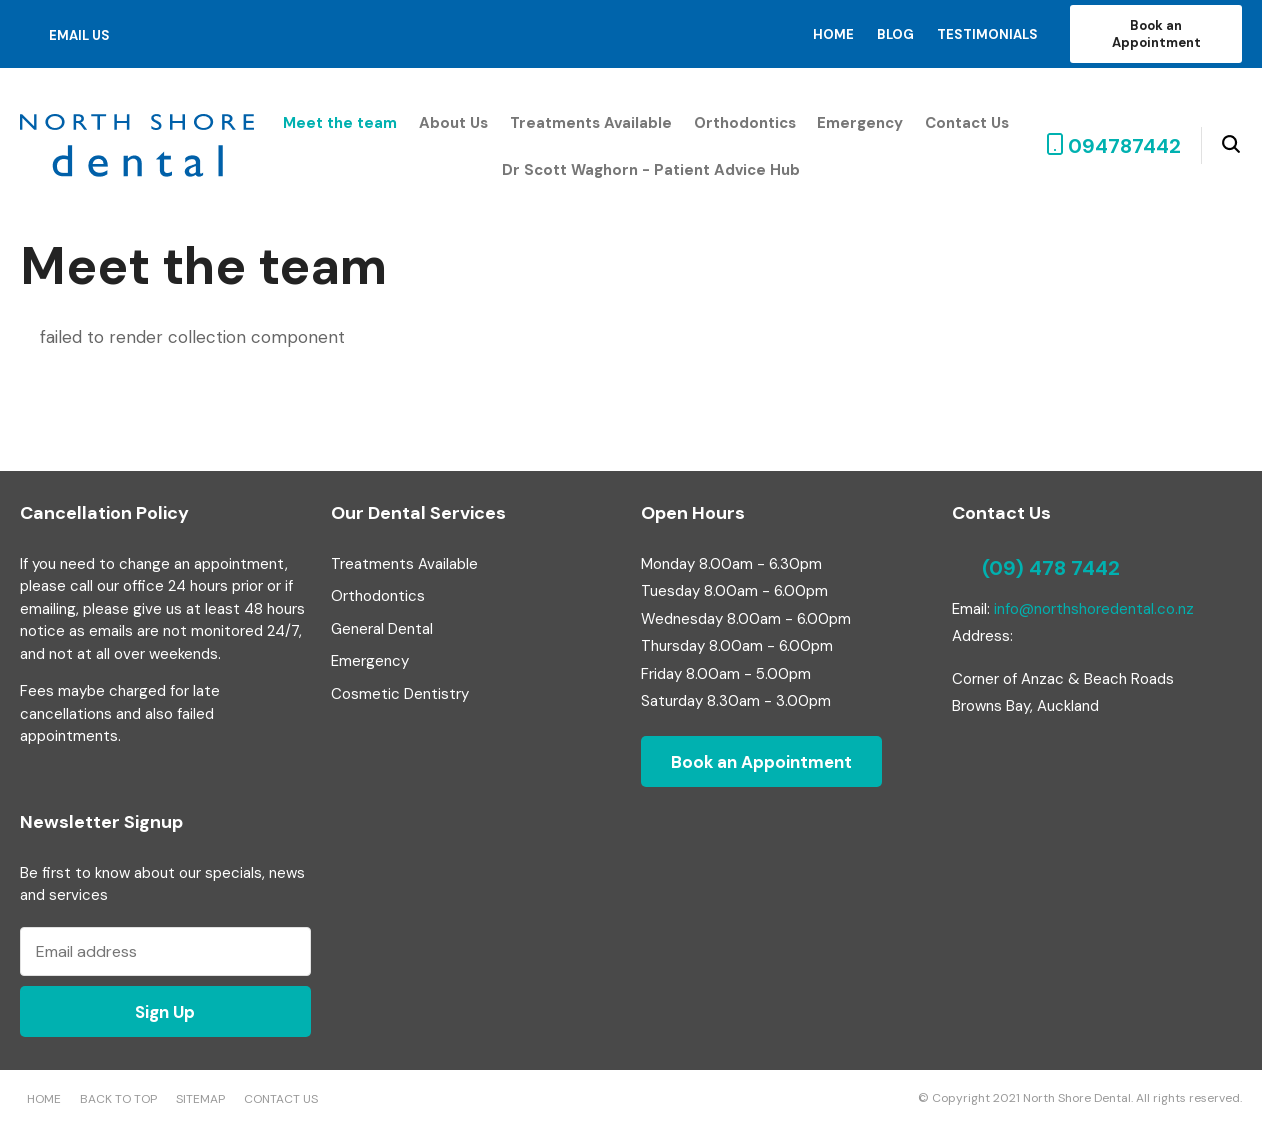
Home (833, 34)
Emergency (860, 123)
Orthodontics (745, 123)
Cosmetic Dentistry (400, 694)
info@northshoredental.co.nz (1094, 609)
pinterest (203, 34)
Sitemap (200, 1099)
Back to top (118, 1099)
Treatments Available (591, 123)
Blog (895, 34)
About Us (453, 123)
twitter (172, 34)
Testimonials (987, 34)
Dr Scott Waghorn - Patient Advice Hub (651, 170)
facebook (144, 34)
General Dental (382, 629)
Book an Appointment (1156, 34)
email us (79, 35)
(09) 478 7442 (1051, 568)
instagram (233, 34)
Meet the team (340, 123)
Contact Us (967, 123)
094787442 (1124, 146)
